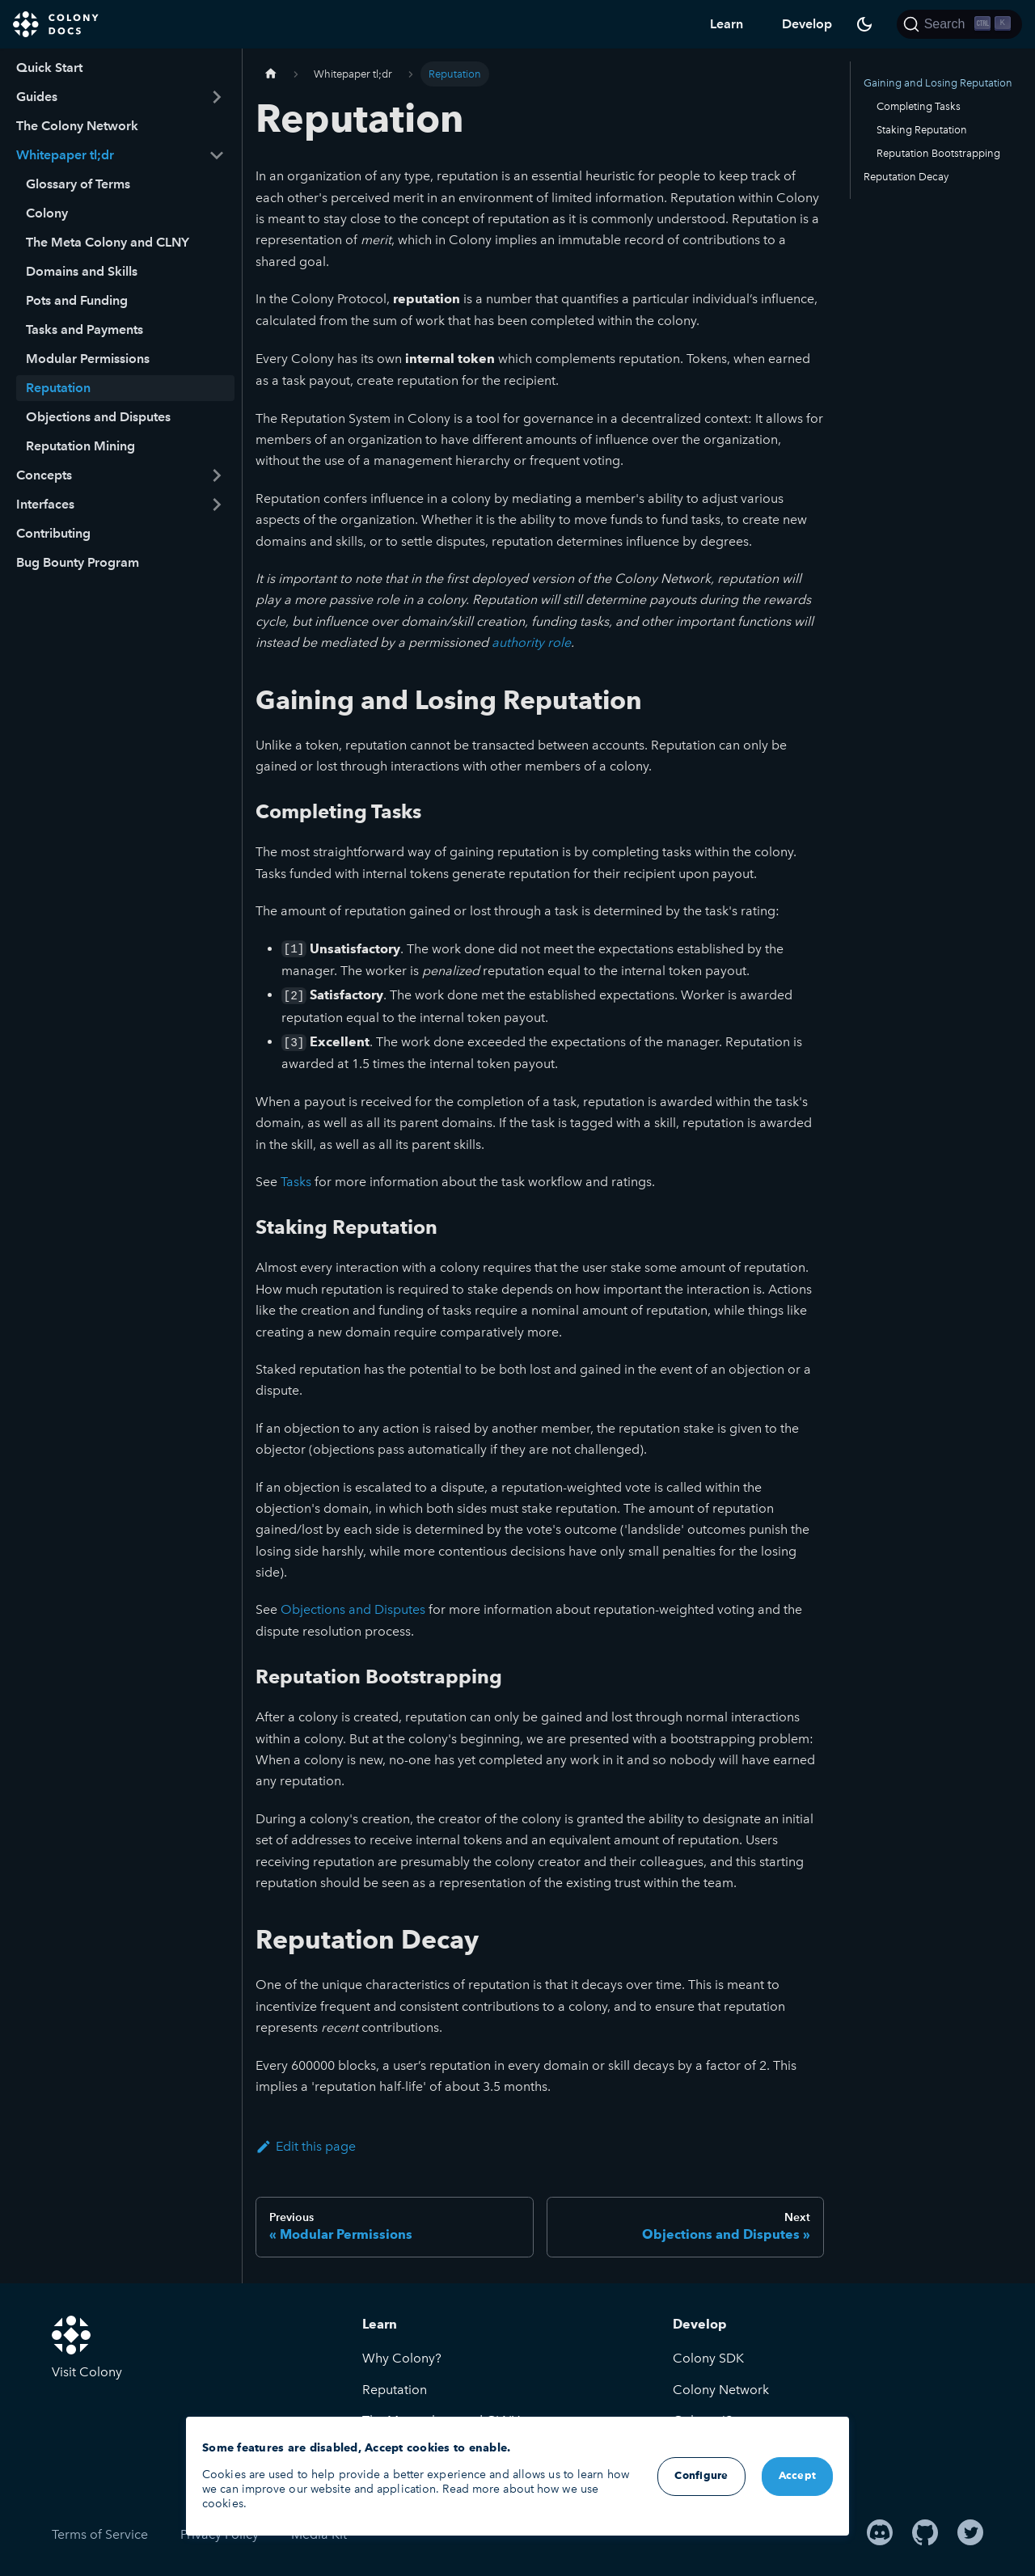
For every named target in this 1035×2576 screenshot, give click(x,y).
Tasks (296, 1181)
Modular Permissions (88, 358)
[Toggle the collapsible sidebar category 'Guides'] (216, 97)
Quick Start (49, 67)
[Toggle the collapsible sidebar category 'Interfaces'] (216, 504)
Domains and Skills (81, 271)
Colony (47, 213)
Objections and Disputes (98, 416)
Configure (701, 2476)
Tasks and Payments (84, 329)
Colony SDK (708, 2358)
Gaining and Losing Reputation (938, 83)
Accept (798, 2476)
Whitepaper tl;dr (65, 155)
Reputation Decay (906, 177)
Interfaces (45, 504)
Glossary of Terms (78, 184)
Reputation (58, 387)
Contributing (53, 533)
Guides (36, 96)
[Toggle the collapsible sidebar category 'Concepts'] (216, 475)
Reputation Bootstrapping (938, 153)
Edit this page (306, 2146)
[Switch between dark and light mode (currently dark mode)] (864, 24)
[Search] (959, 24)
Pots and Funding (77, 300)
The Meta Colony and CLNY (107, 242)
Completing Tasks (919, 106)
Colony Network (721, 2389)
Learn (726, 24)
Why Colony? (401, 2358)
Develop (807, 24)
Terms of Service (100, 2534)
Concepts (44, 475)
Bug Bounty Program (77, 562)
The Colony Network (77, 125)
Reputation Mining (80, 446)
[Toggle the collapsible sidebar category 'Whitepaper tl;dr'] (216, 155)
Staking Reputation (922, 130)
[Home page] (271, 74)
